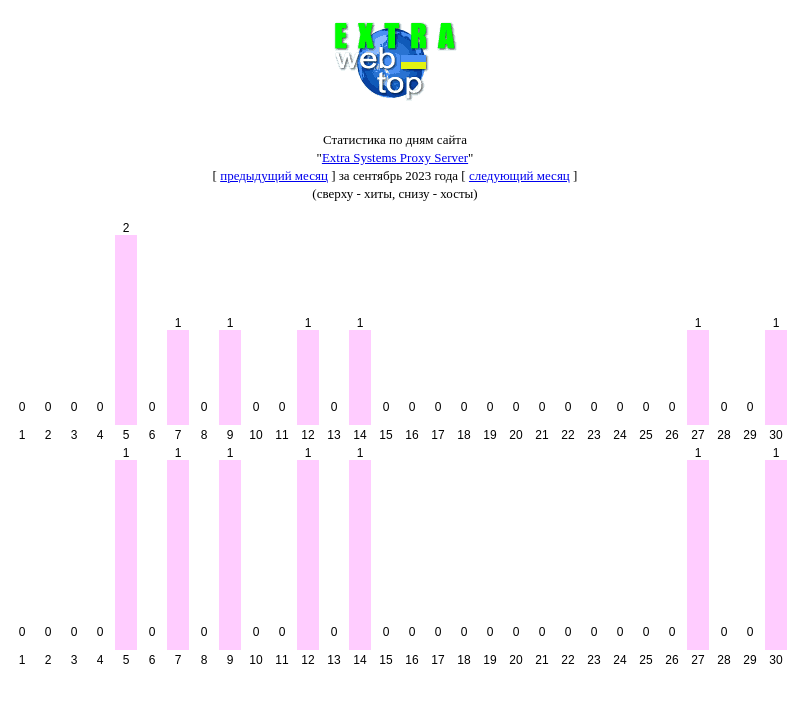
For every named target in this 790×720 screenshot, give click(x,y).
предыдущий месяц (274, 175)
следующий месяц (519, 175)
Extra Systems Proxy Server (395, 157)
